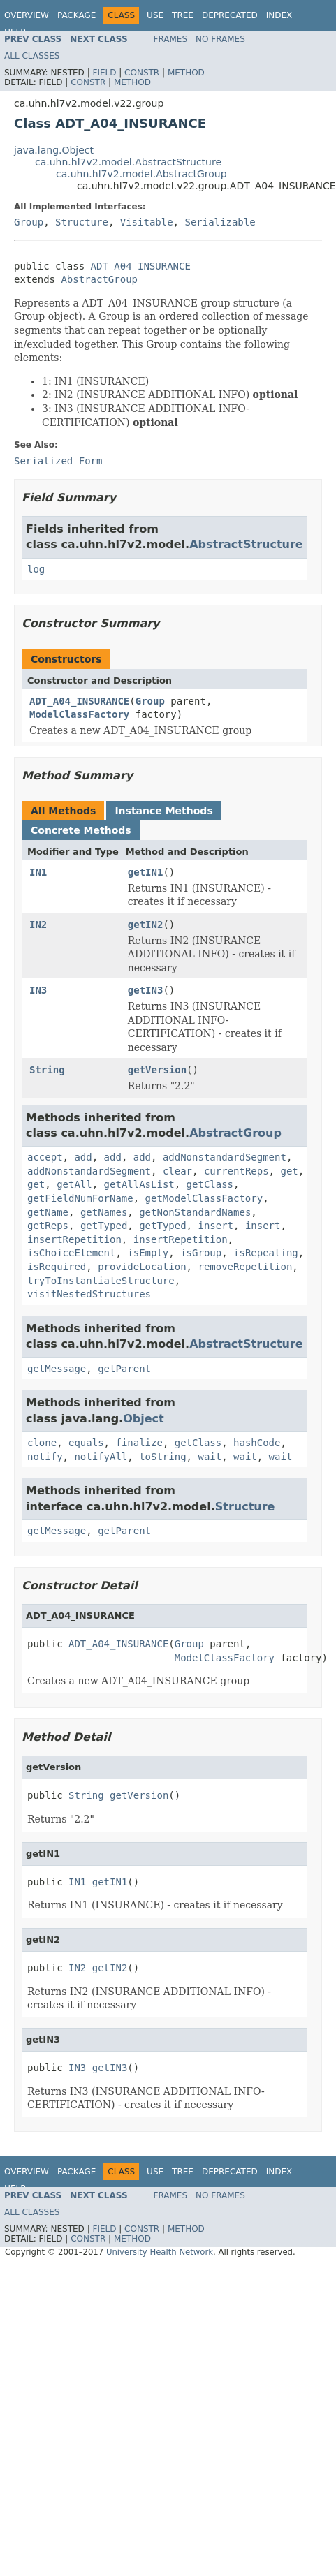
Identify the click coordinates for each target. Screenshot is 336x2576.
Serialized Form (58, 460)
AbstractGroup (99, 279)
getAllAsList (139, 1184)
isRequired (56, 1266)
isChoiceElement (71, 1252)
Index (279, 15)
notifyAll (100, 1456)
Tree (182, 15)
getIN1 (145, 872)
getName (47, 1212)
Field (104, 73)
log (36, 569)
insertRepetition (74, 1239)
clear (177, 1171)
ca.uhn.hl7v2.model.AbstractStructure (128, 162)
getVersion (157, 1069)
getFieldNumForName (80, 1198)
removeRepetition (245, 1266)
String (47, 1069)
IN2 (38, 924)
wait (209, 1456)
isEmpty (147, 1252)
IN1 (38, 872)
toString (162, 1456)
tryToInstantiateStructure (101, 1280)
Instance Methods (163, 810)
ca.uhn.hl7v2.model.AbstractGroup (141, 173)
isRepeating (265, 1252)
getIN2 (145, 924)
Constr (141, 73)
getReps (47, 1225)
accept (45, 1157)
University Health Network (159, 2252)
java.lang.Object (54, 150)
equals (86, 1442)
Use (155, 15)
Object (143, 1418)
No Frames (220, 39)
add (83, 1157)
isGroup (200, 1252)
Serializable (219, 222)
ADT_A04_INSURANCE (141, 266)
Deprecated (230, 15)
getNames (103, 1212)
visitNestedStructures (89, 1294)
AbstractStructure (246, 544)
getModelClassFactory (204, 1198)
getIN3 (145, 990)
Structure (81, 222)
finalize (138, 1442)
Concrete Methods (81, 830)
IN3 (38, 990)
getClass (210, 1184)
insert (215, 1225)
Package (76, 15)
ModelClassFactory (79, 714)
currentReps (236, 1171)
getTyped (103, 1225)
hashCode (256, 1442)
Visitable (146, 222)
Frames (171, 39)
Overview (26, 15)
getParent (124, 1368)
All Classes (31, 56)
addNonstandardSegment (224, 1157)
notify (45, 1456)
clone (42, 1442)
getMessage (56, 1368)
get (289, 1171)
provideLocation (142, 1266)
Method (186, 73)
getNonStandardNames (195, 1212)
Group (28, 222)
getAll (74, 1184)
